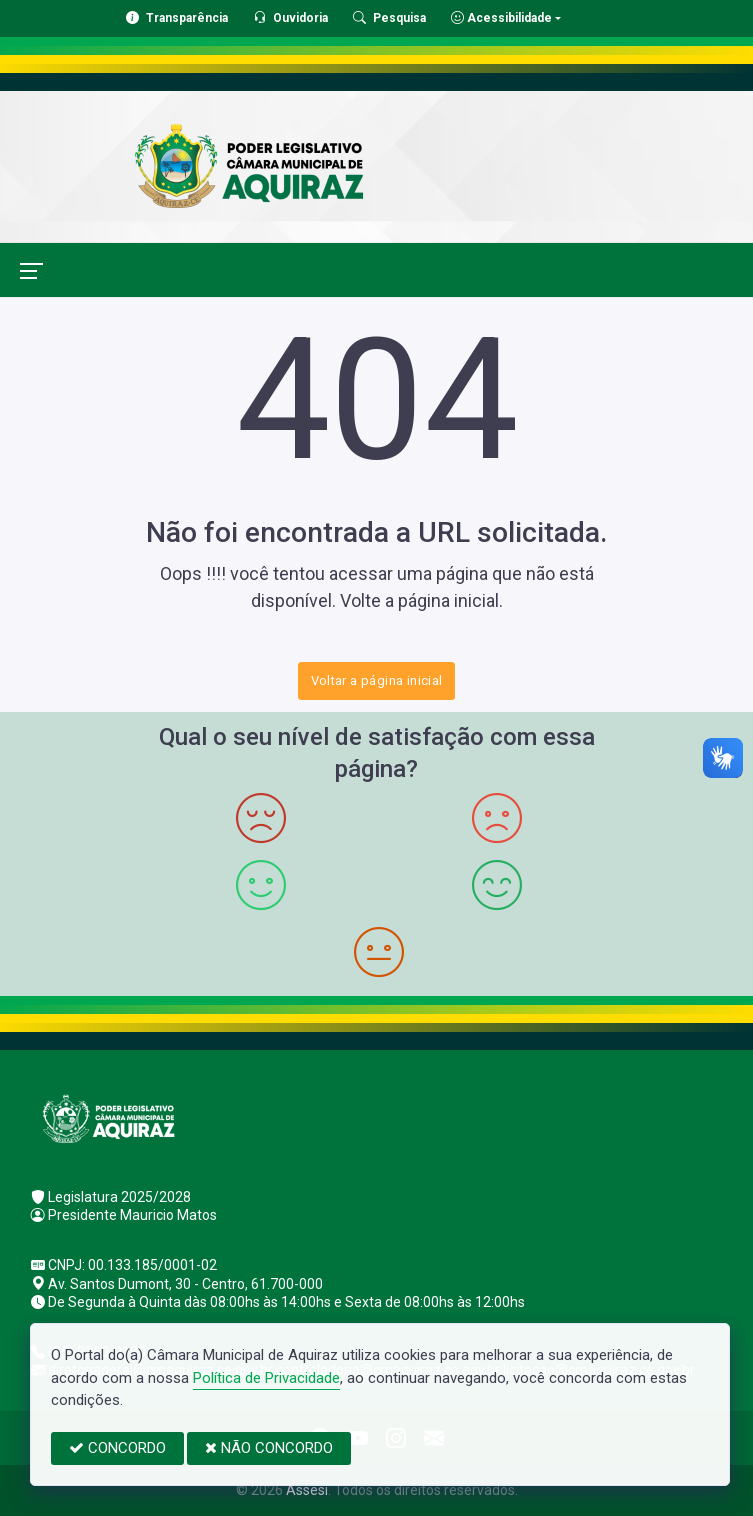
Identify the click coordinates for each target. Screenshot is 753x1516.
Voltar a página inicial (377, 680)
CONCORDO (117, 1448)
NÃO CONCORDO (269, 1448)
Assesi (307, 1490)
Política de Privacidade (266, 1378)
